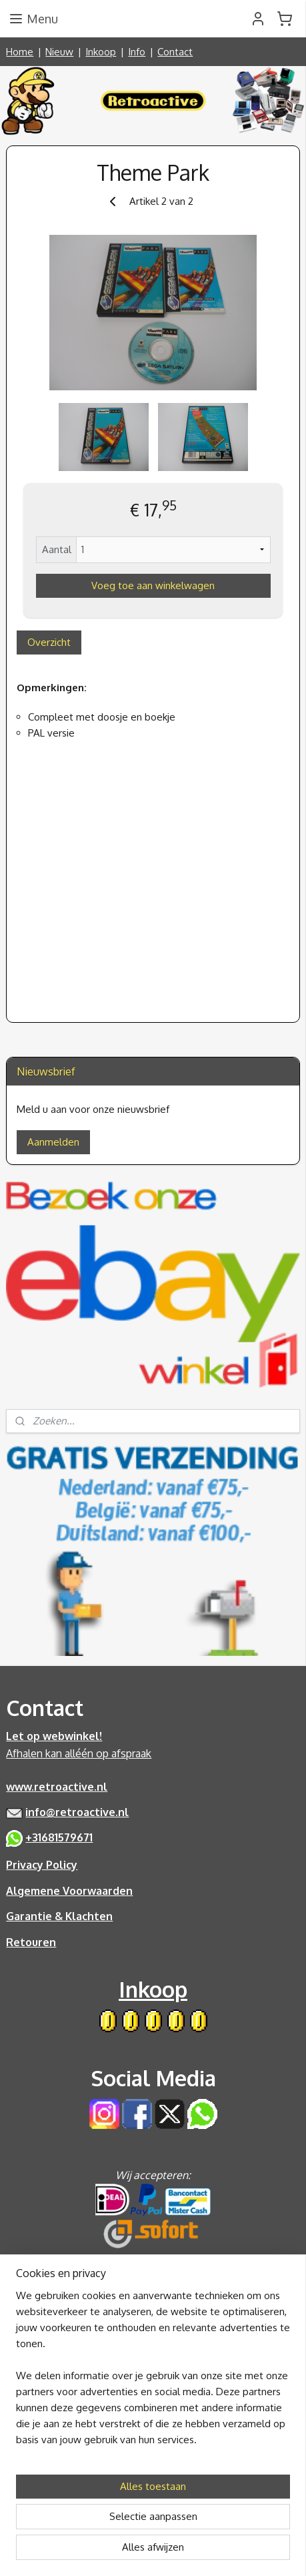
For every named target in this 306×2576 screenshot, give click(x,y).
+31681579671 (59, 1837)
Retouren (31, 1942)
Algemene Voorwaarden (69, 1890)
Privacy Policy (41, 1864)
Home (19, 51)
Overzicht (49, 642)
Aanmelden (53, 1142)
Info (136, 51)
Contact (175, 51)
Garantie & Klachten (59, 1916)
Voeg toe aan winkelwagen (153, 585)
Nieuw (59, 51)
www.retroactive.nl (56, 1786)
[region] (153, 2373)
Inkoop (100, 51)
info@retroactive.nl (77, 1812)
